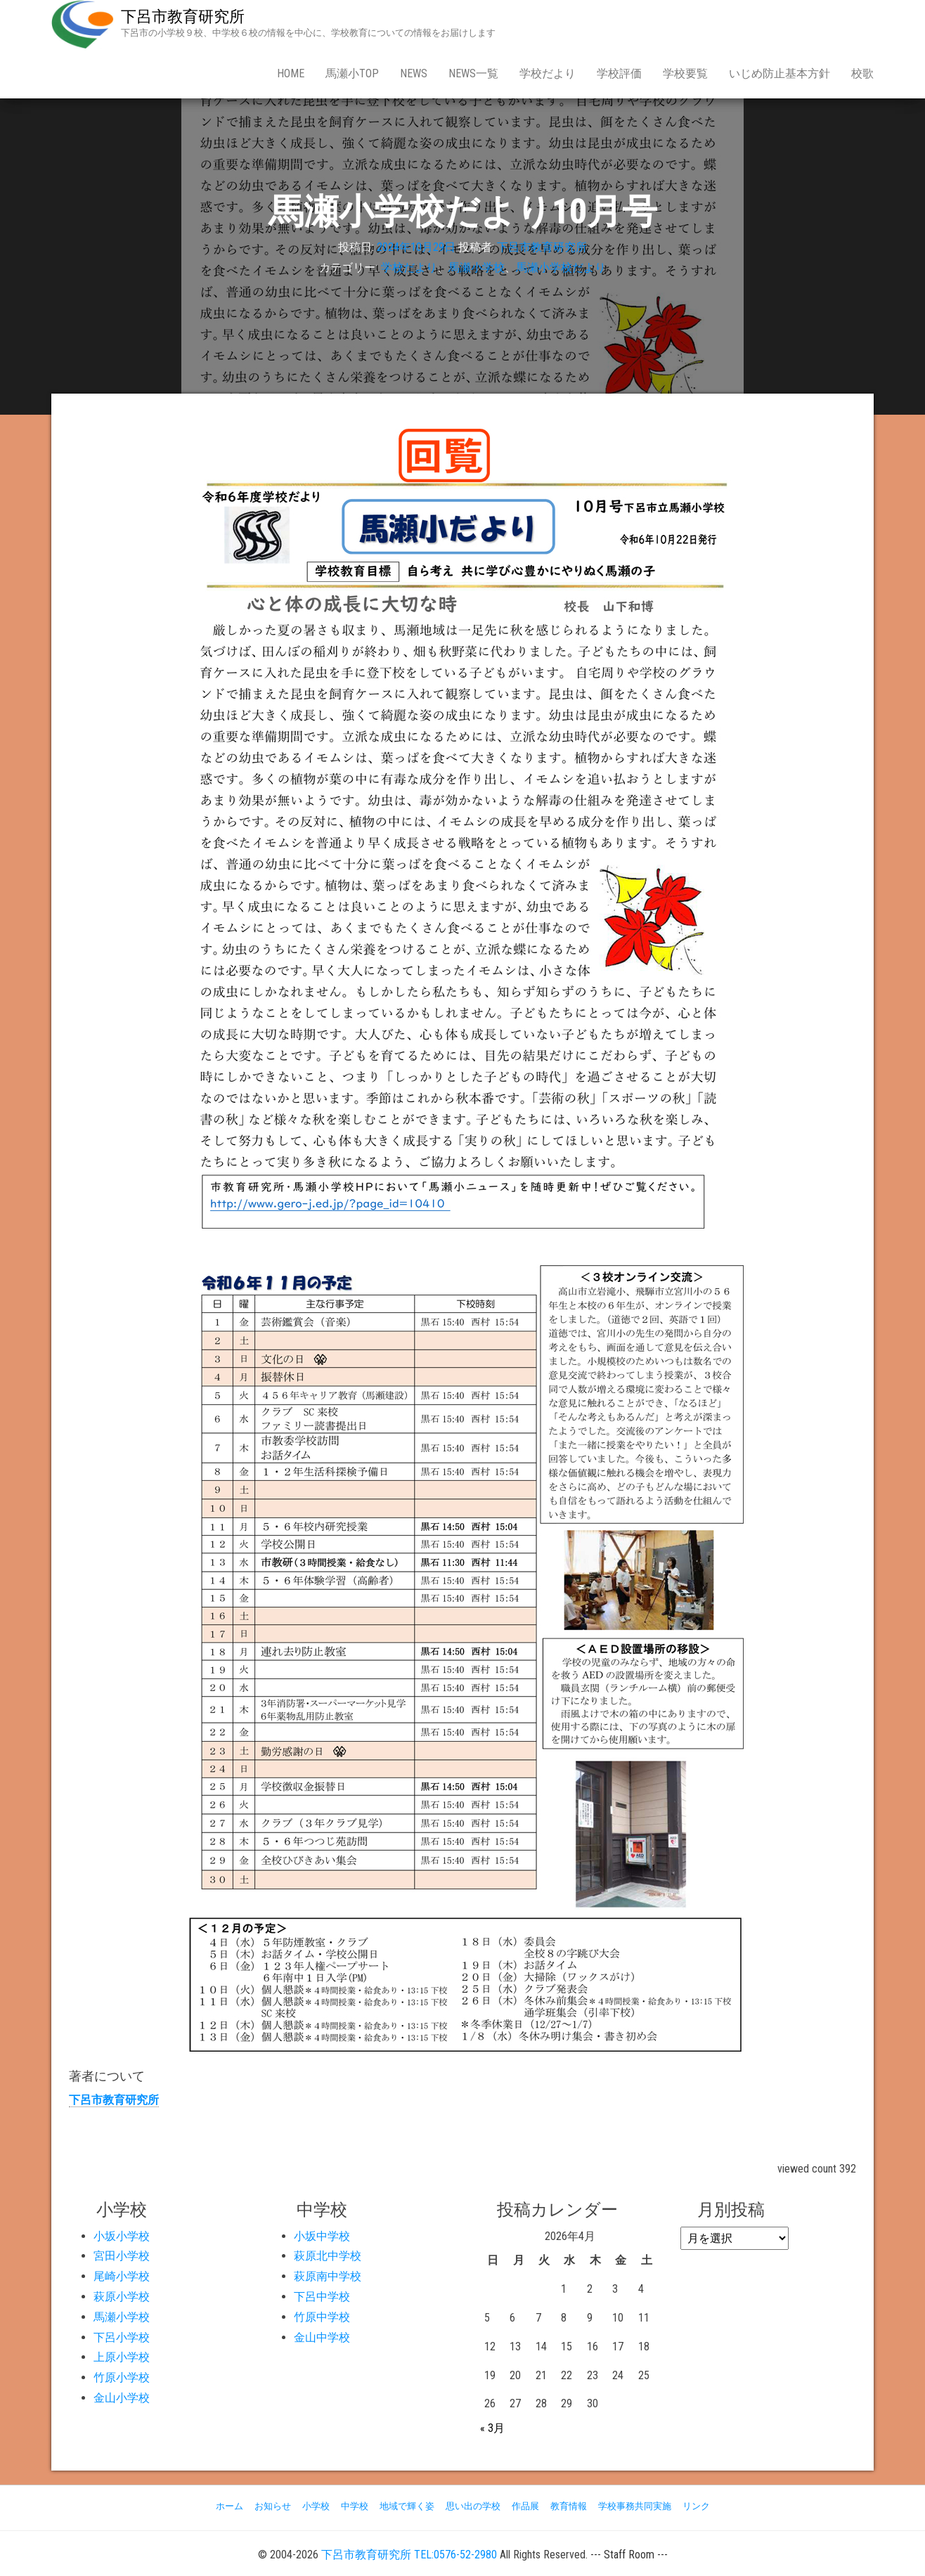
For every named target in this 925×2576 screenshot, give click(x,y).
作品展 (525, 2506)
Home (290, 73)
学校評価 (619, 73)
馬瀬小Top (352, 73)
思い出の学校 (473, 2506)
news (413, 73)
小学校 (316, 2506)
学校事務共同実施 (634, 2506)
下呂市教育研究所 (183, 16)
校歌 (862, 73)
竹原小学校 (121, 2377)
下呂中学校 (322, 2296)
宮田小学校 (121, 2256)
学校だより (547, 73)
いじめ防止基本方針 (779, 73)
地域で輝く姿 (407, 2506)
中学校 (354, 2506)
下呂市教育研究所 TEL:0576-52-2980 (409, 2554)
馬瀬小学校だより (561, 267)
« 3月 (492, 2428)
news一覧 (473, 73)
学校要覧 (685, 73)
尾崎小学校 (121, 2276)
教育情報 (568, 2506)
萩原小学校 (121, 2296)
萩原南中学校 (327, 2276)
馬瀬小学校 (476, 267)
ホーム (229, 2506)
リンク (696, 2506)
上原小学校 (121, 2357)
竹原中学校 (322, 2317)
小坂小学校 (121, 2236)
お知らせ (272, 2506)
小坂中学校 (322, 2236)
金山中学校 (322, 2337)
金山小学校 (121, 2398)
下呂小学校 (121, 2337)
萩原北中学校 (327, 2256)
